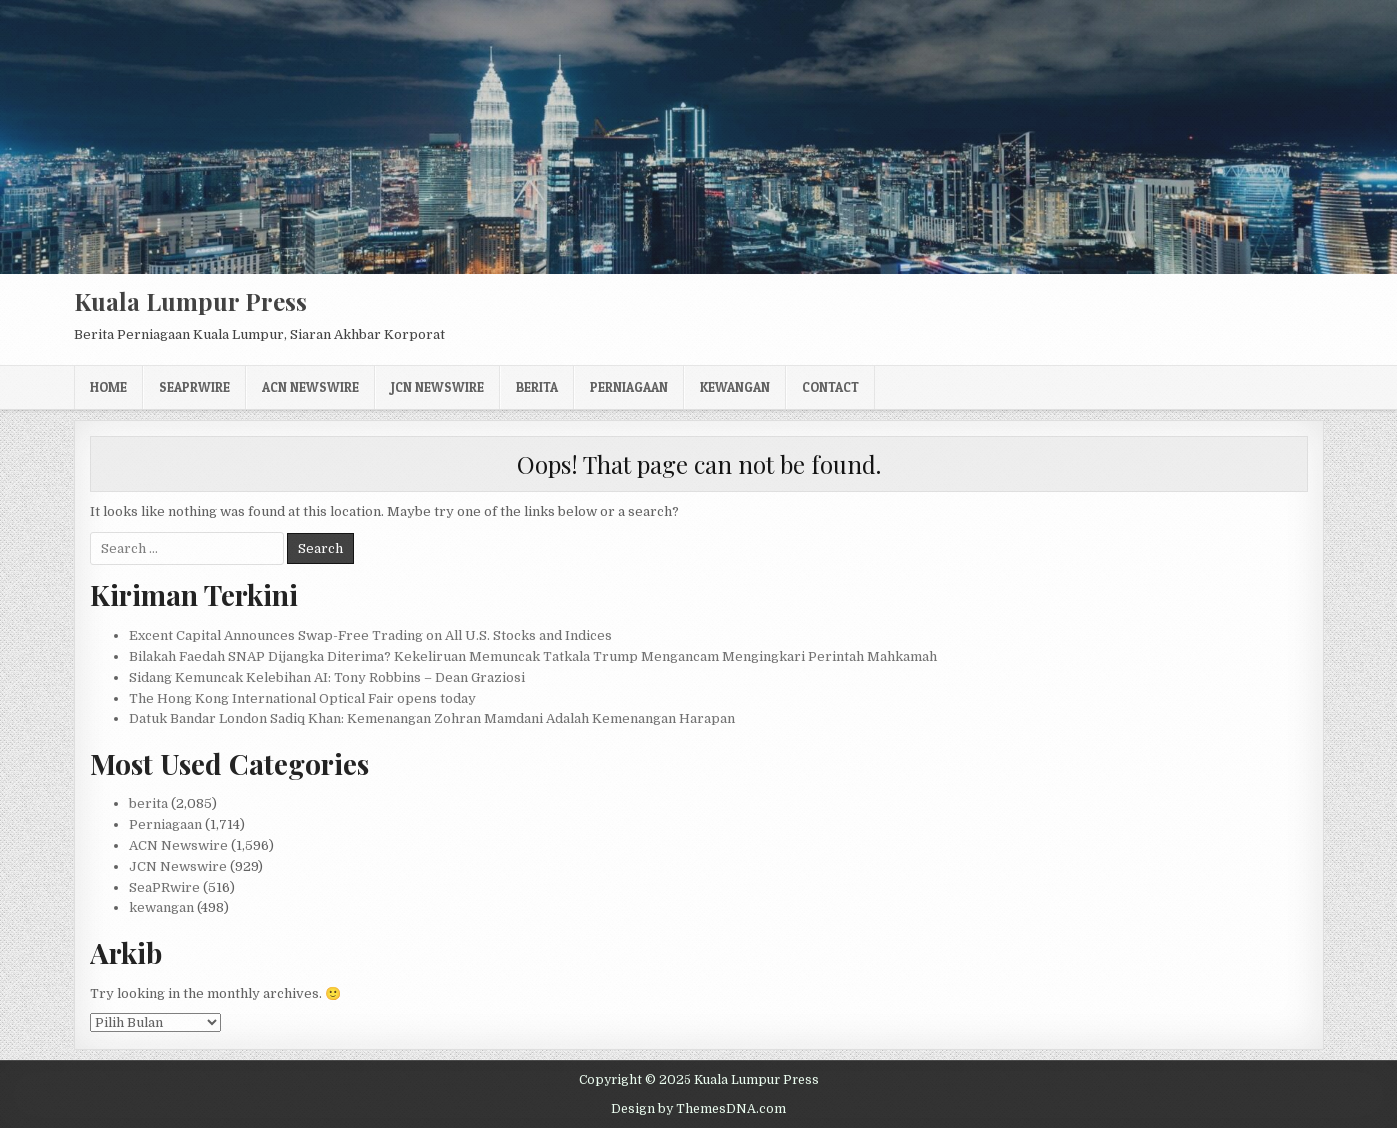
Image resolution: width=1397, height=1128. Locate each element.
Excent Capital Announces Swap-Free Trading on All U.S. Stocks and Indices (370, 635)
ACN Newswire (310, 387)
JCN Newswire (437, 387)
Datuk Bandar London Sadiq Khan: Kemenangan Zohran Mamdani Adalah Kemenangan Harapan (432, 718)
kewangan (735, 387)
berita (537, 387)
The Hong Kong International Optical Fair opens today (302, 698)
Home (108, 387)
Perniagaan (629, 387)
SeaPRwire (194, 387)
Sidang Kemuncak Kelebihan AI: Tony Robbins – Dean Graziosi (327, 677)
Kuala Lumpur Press (190, 301)
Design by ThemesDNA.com (698, 1109)
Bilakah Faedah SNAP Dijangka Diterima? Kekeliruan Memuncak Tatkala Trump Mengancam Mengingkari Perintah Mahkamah (533, 656)
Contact (830, 387)
